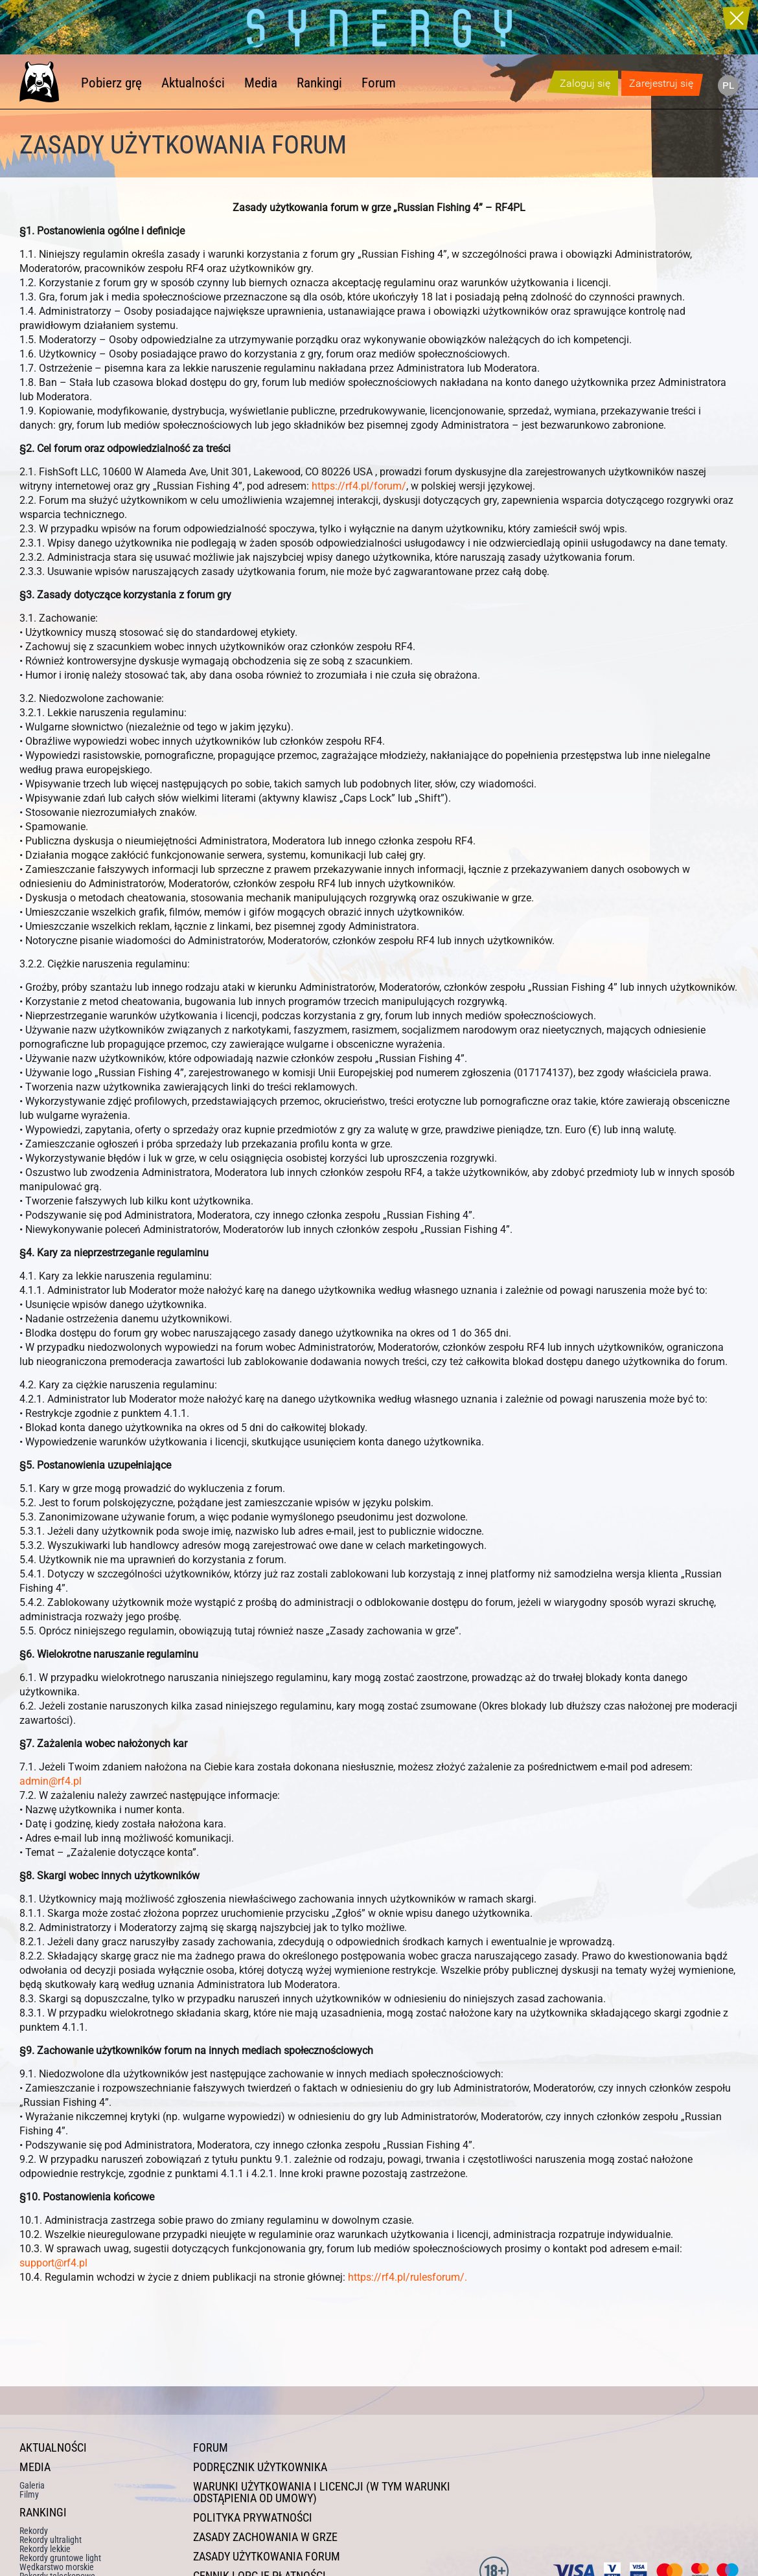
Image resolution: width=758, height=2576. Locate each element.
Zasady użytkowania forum (266, 2556)
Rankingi (319, 83)
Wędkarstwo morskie (56, 2566)
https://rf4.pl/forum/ (359, 486)
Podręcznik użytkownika (260, 2467)
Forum (379, 83)
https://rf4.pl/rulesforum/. (407, 2277)
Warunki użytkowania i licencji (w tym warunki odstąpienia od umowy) (321, 2492)
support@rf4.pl (53, 2263)
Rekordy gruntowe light (60, 2557)
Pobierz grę (111, 83)
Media (260, 83)
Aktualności (193, 83)
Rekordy (33, 2530)
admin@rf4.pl (50, 1781)
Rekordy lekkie (45, 2548)
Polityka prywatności (252, 2518)
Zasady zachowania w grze (265, 2537)
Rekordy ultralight (50, 2539)
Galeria (32, 2485)
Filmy (29, 2494)
